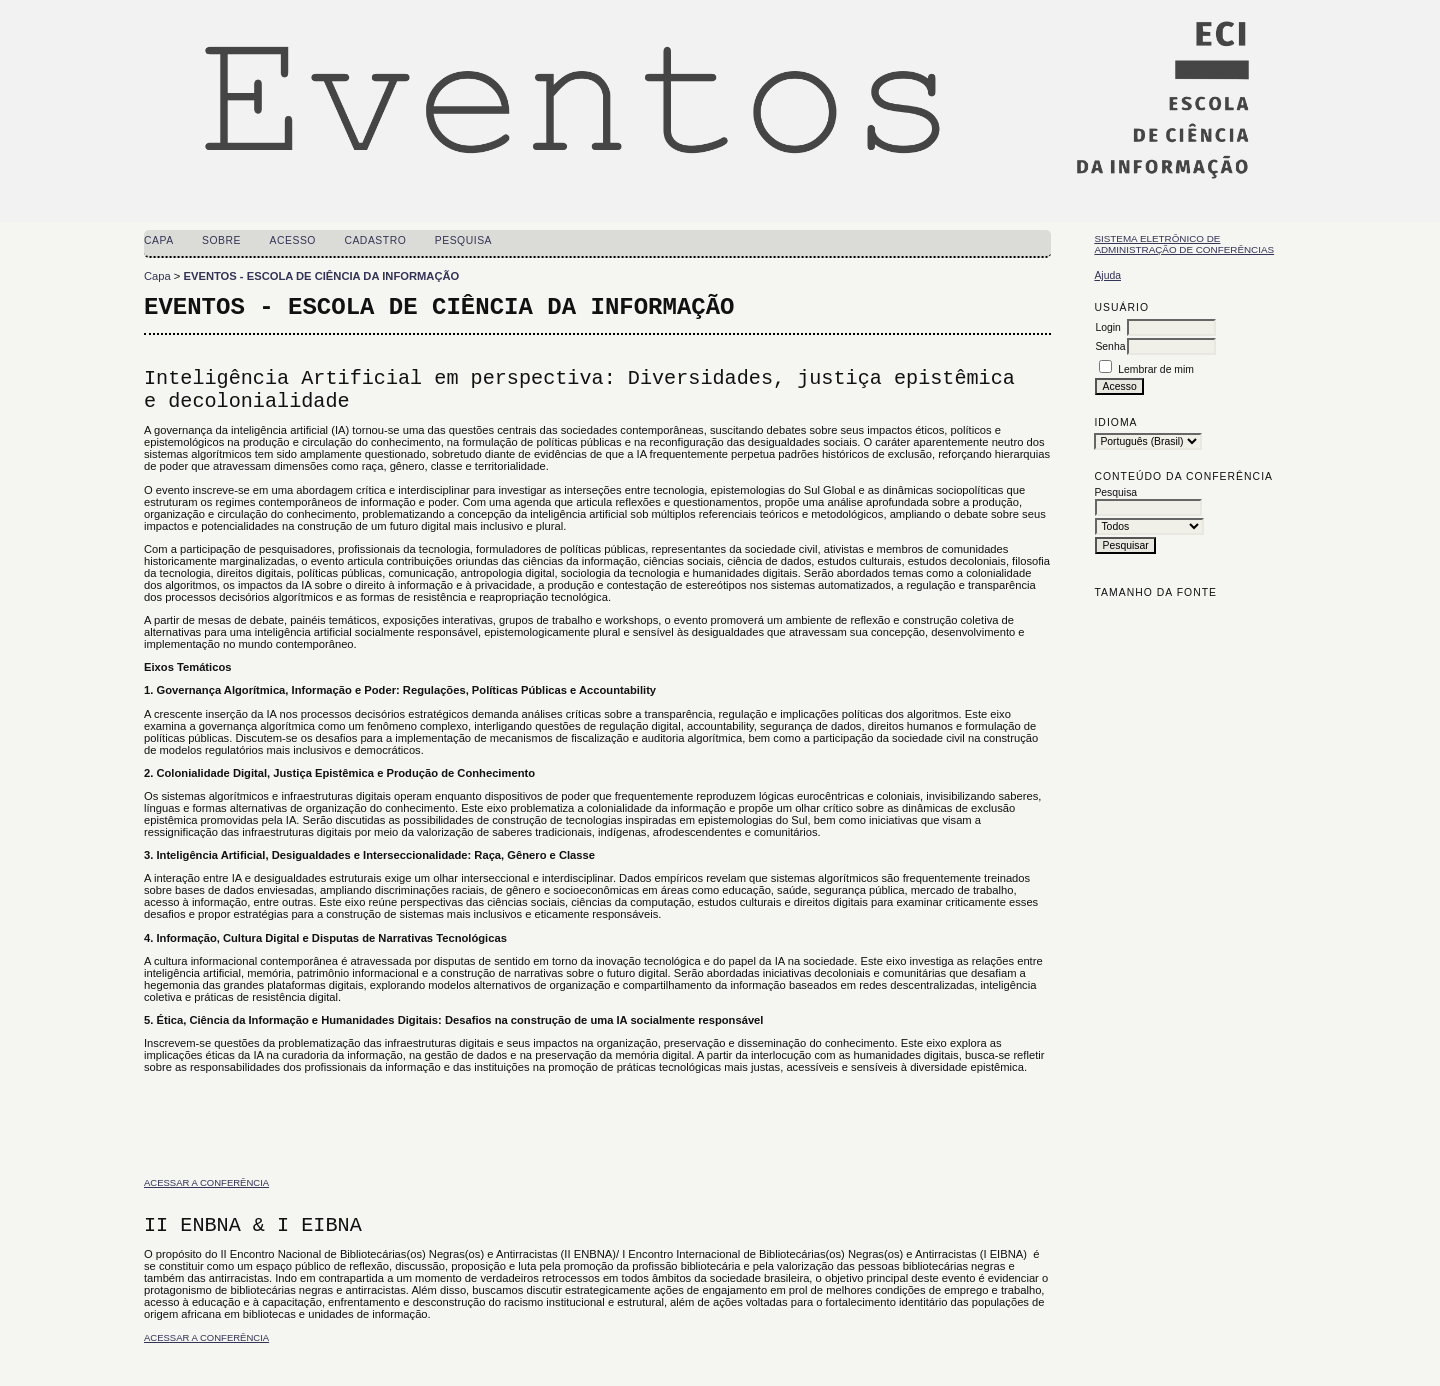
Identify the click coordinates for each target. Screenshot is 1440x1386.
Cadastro (375, 240)
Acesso (293, 240)
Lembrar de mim (1156, 369)
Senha (1110, 346)
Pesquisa (463, 240)
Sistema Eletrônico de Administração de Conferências (1184, 244)
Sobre (221, 240)
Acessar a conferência (206, 1182)
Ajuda (1107, 275)
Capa (159, 240)
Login (1107, 327)
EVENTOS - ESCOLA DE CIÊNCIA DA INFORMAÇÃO (322, 276)
